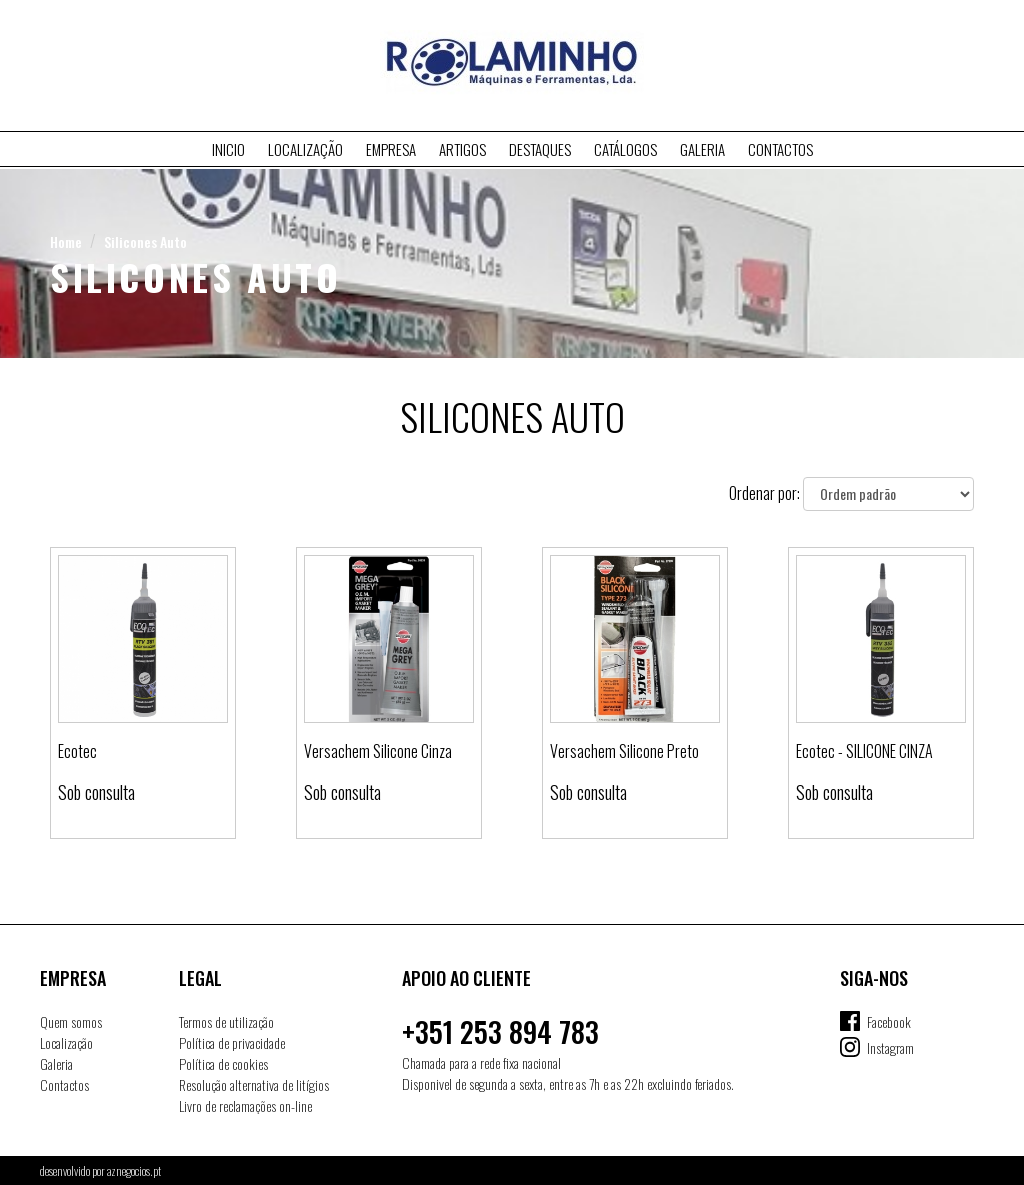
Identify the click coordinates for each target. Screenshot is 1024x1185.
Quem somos (71, 1021)
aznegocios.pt (134, 1170)
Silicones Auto (145, 241)
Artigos (462, 149)
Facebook (889, 1021)
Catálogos (625, 149)
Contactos (780, 149)
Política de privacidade (232, 1042)
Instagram (890, 1047)
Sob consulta (96, 792)
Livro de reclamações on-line (245, 1105)
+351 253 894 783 (500, 1031)
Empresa (391, 149)
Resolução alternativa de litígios (254, 1084)
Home (66, 241)
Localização (305, 149)
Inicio (228, 149)
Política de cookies (223, 1063)
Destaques (540, 149)
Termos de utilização (226, 1021)
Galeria (702, 149)
